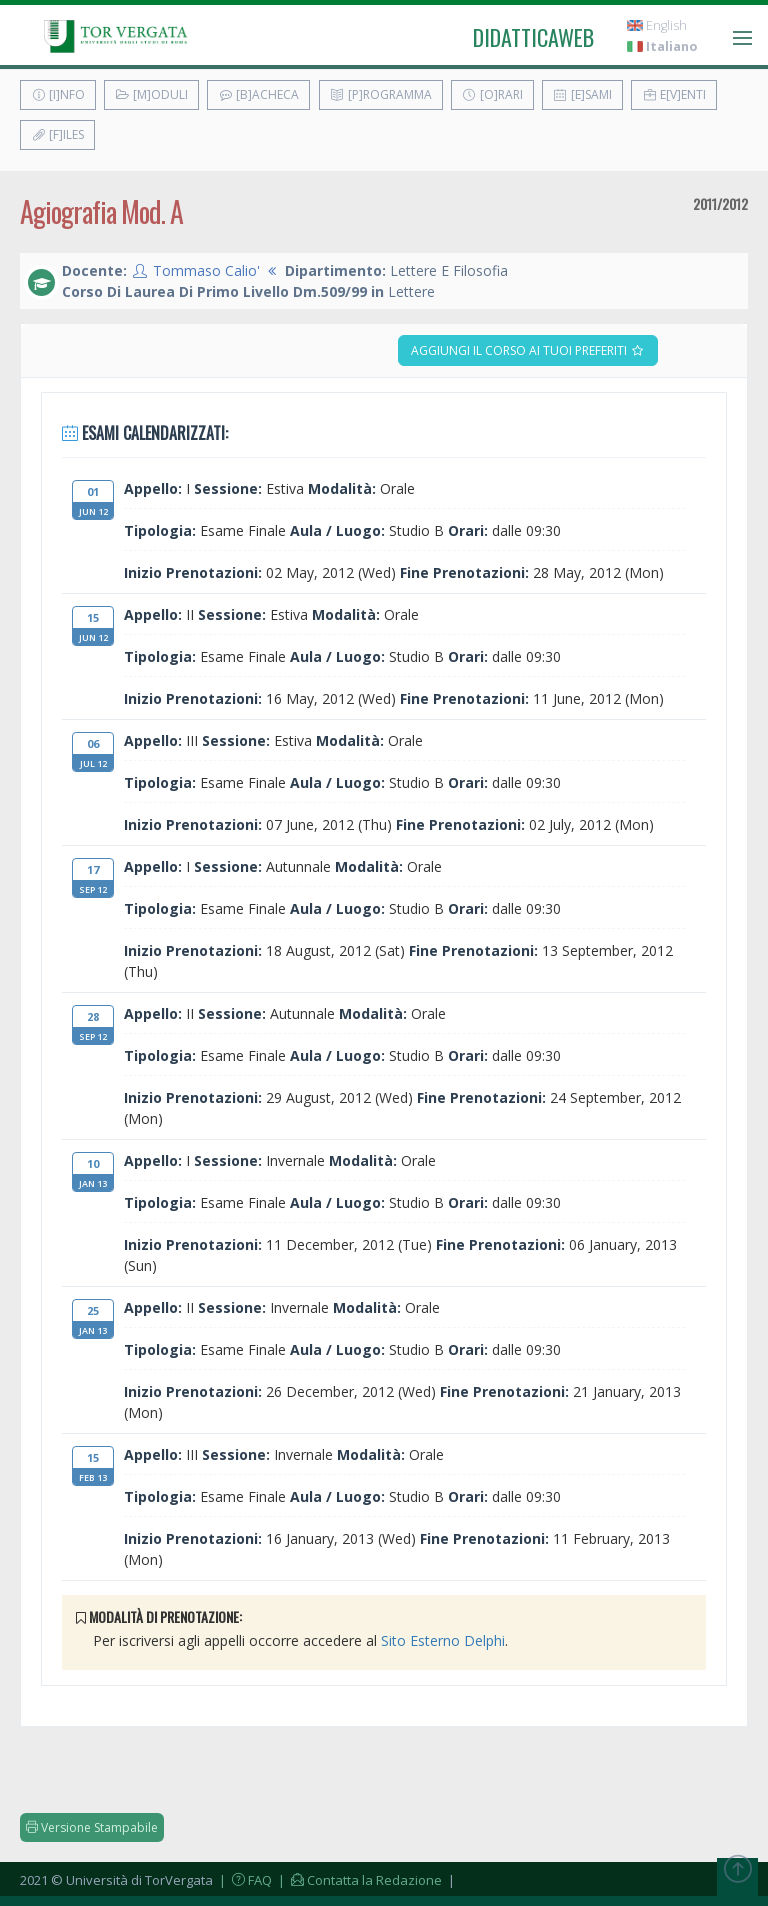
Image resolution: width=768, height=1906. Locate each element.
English (657, 25)
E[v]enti (674, 94)
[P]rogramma (381, 94)
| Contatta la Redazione (358, 1880)
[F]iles (57, 134)
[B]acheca (258, 94)
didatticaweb (533, 37)
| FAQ (244, 1880)
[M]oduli (151, 94)
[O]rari (492, 94)
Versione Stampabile (92, 1827)
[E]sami (582, 94)
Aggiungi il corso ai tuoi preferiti (528, 350)
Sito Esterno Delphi (443, 1640)
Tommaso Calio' (206, 270)
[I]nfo (58, 94)
